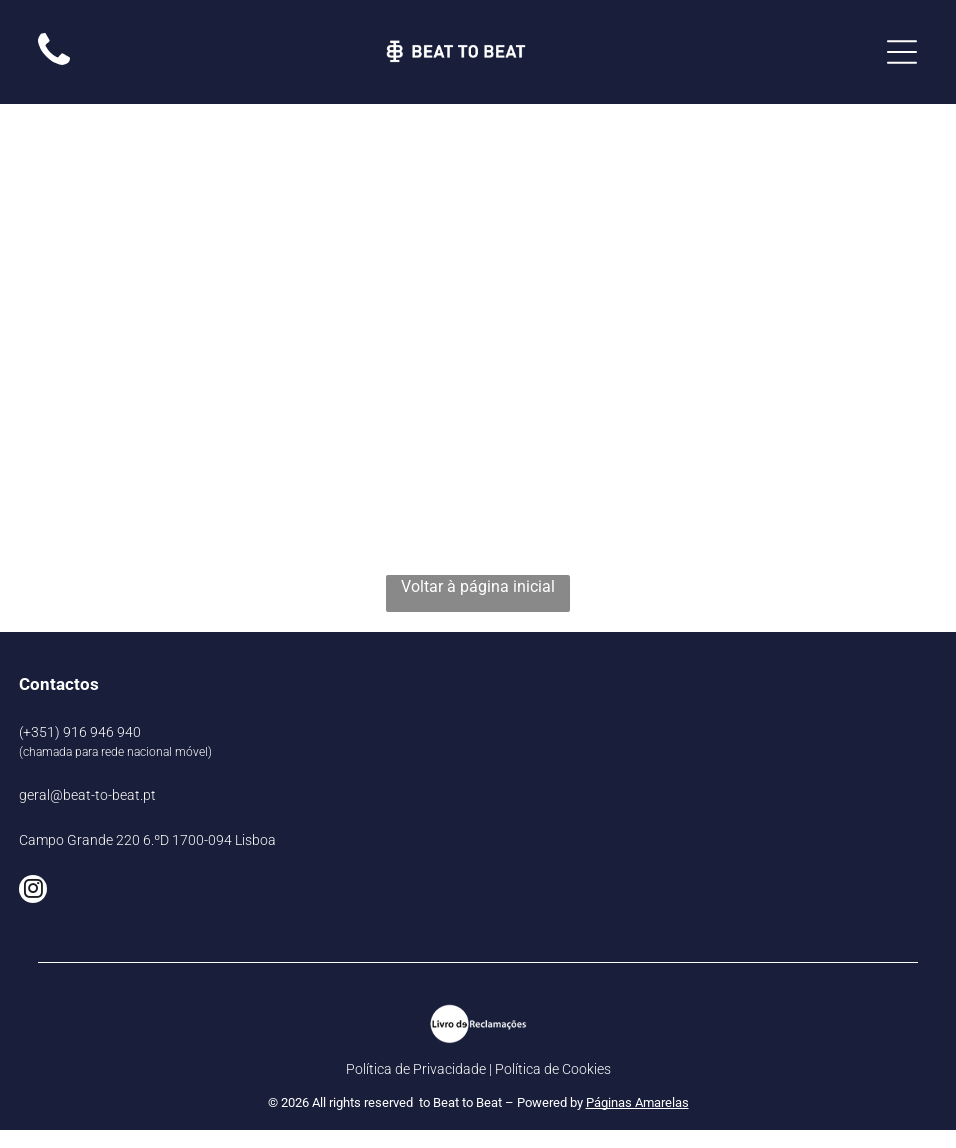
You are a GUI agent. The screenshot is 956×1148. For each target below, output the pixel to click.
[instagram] (33, 891)
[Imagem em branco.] (54, 64)
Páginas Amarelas (637, 1102)
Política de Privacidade (416, 1069)
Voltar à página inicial (478, 586)
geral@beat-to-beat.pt (87, 795)
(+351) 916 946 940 (80, 732)
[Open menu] (902, 52)
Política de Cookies (553, 1069)
